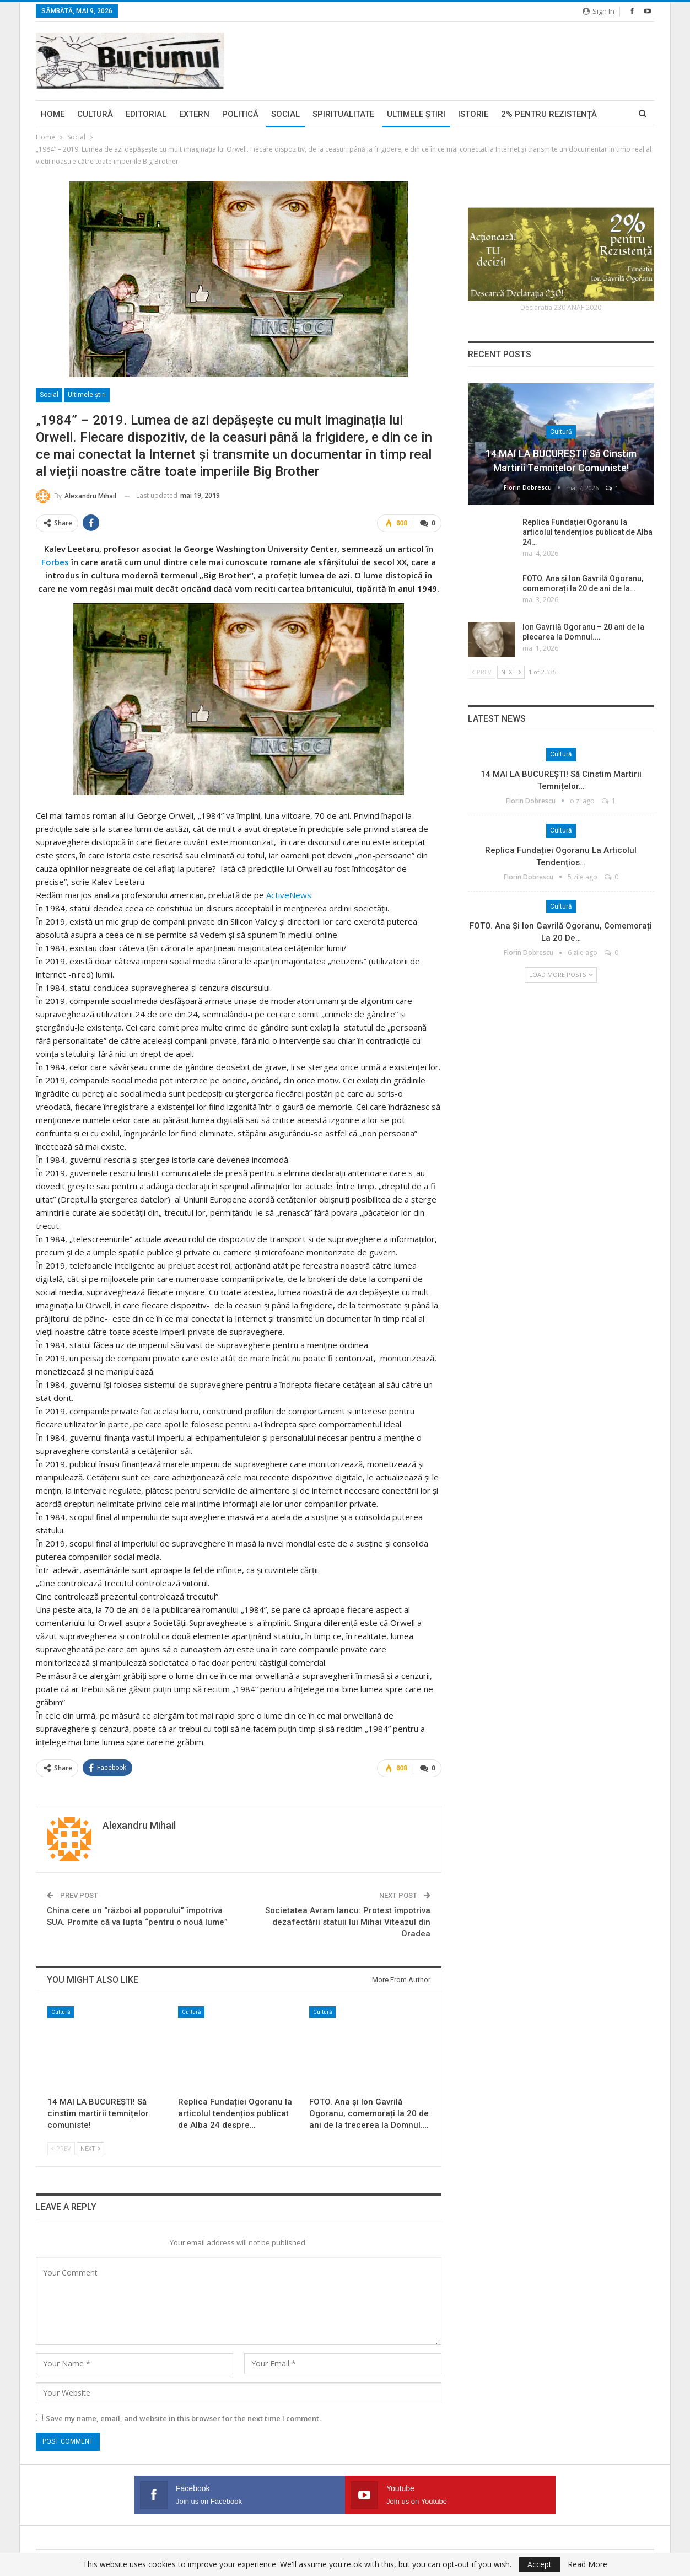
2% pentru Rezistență (549, 114)
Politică (240, 114)
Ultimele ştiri (416, 114)
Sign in (598, 11)
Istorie (473, 114)
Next (90, 2147)
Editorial (146, 114)
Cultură (95, 114)
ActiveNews (288, 894)
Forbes (55, 561)
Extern (194, 114)
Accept (539, 2564)
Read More (587, 2564)
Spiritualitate (343, 114)
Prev (61, 2147)
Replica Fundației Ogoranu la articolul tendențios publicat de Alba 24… (587, 532)
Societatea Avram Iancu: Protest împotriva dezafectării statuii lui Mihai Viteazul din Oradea (347, 1920)
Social (285, 114)
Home (52, 114)
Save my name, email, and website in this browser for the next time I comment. (183, 2417)
